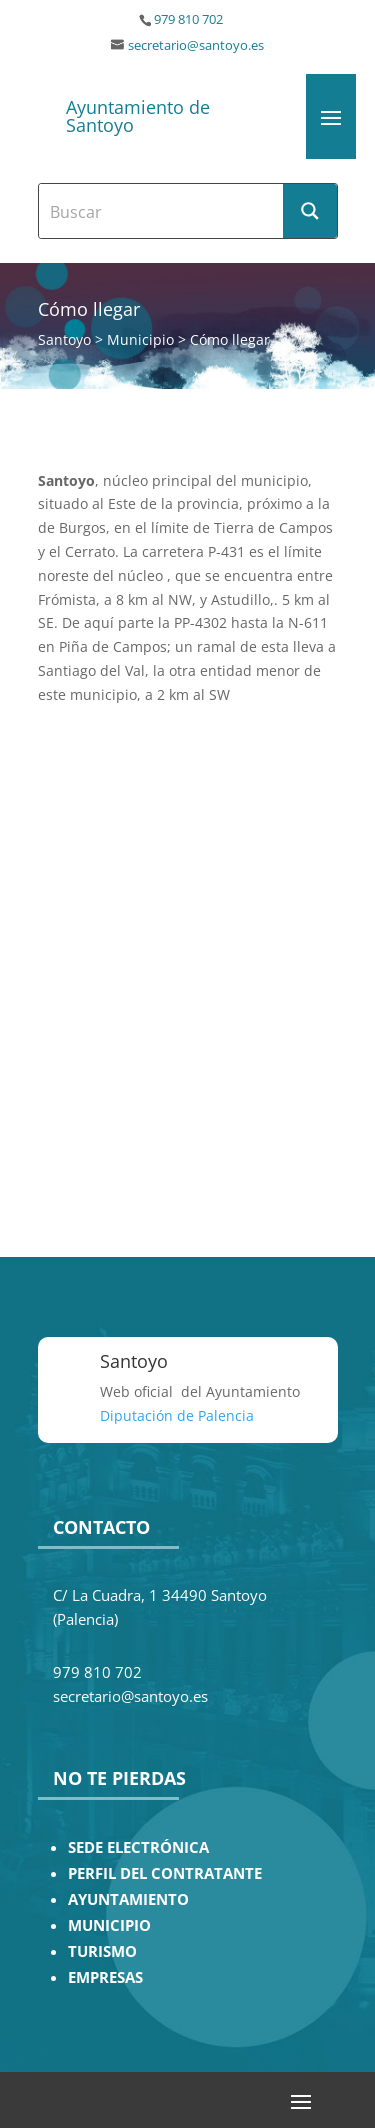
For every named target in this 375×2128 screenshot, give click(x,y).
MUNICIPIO (109, 1925)
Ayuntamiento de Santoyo (138, 116)
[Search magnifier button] (310, 211)
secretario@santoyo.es (196, 45)
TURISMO (102, 1951)
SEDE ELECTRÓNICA (138, 1847)
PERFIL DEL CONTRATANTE (165, 1873)
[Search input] (162, 211)
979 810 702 (188, 19)
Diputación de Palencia (177, 1415)
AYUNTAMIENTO (128, 1899)
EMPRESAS (105, 1977)
